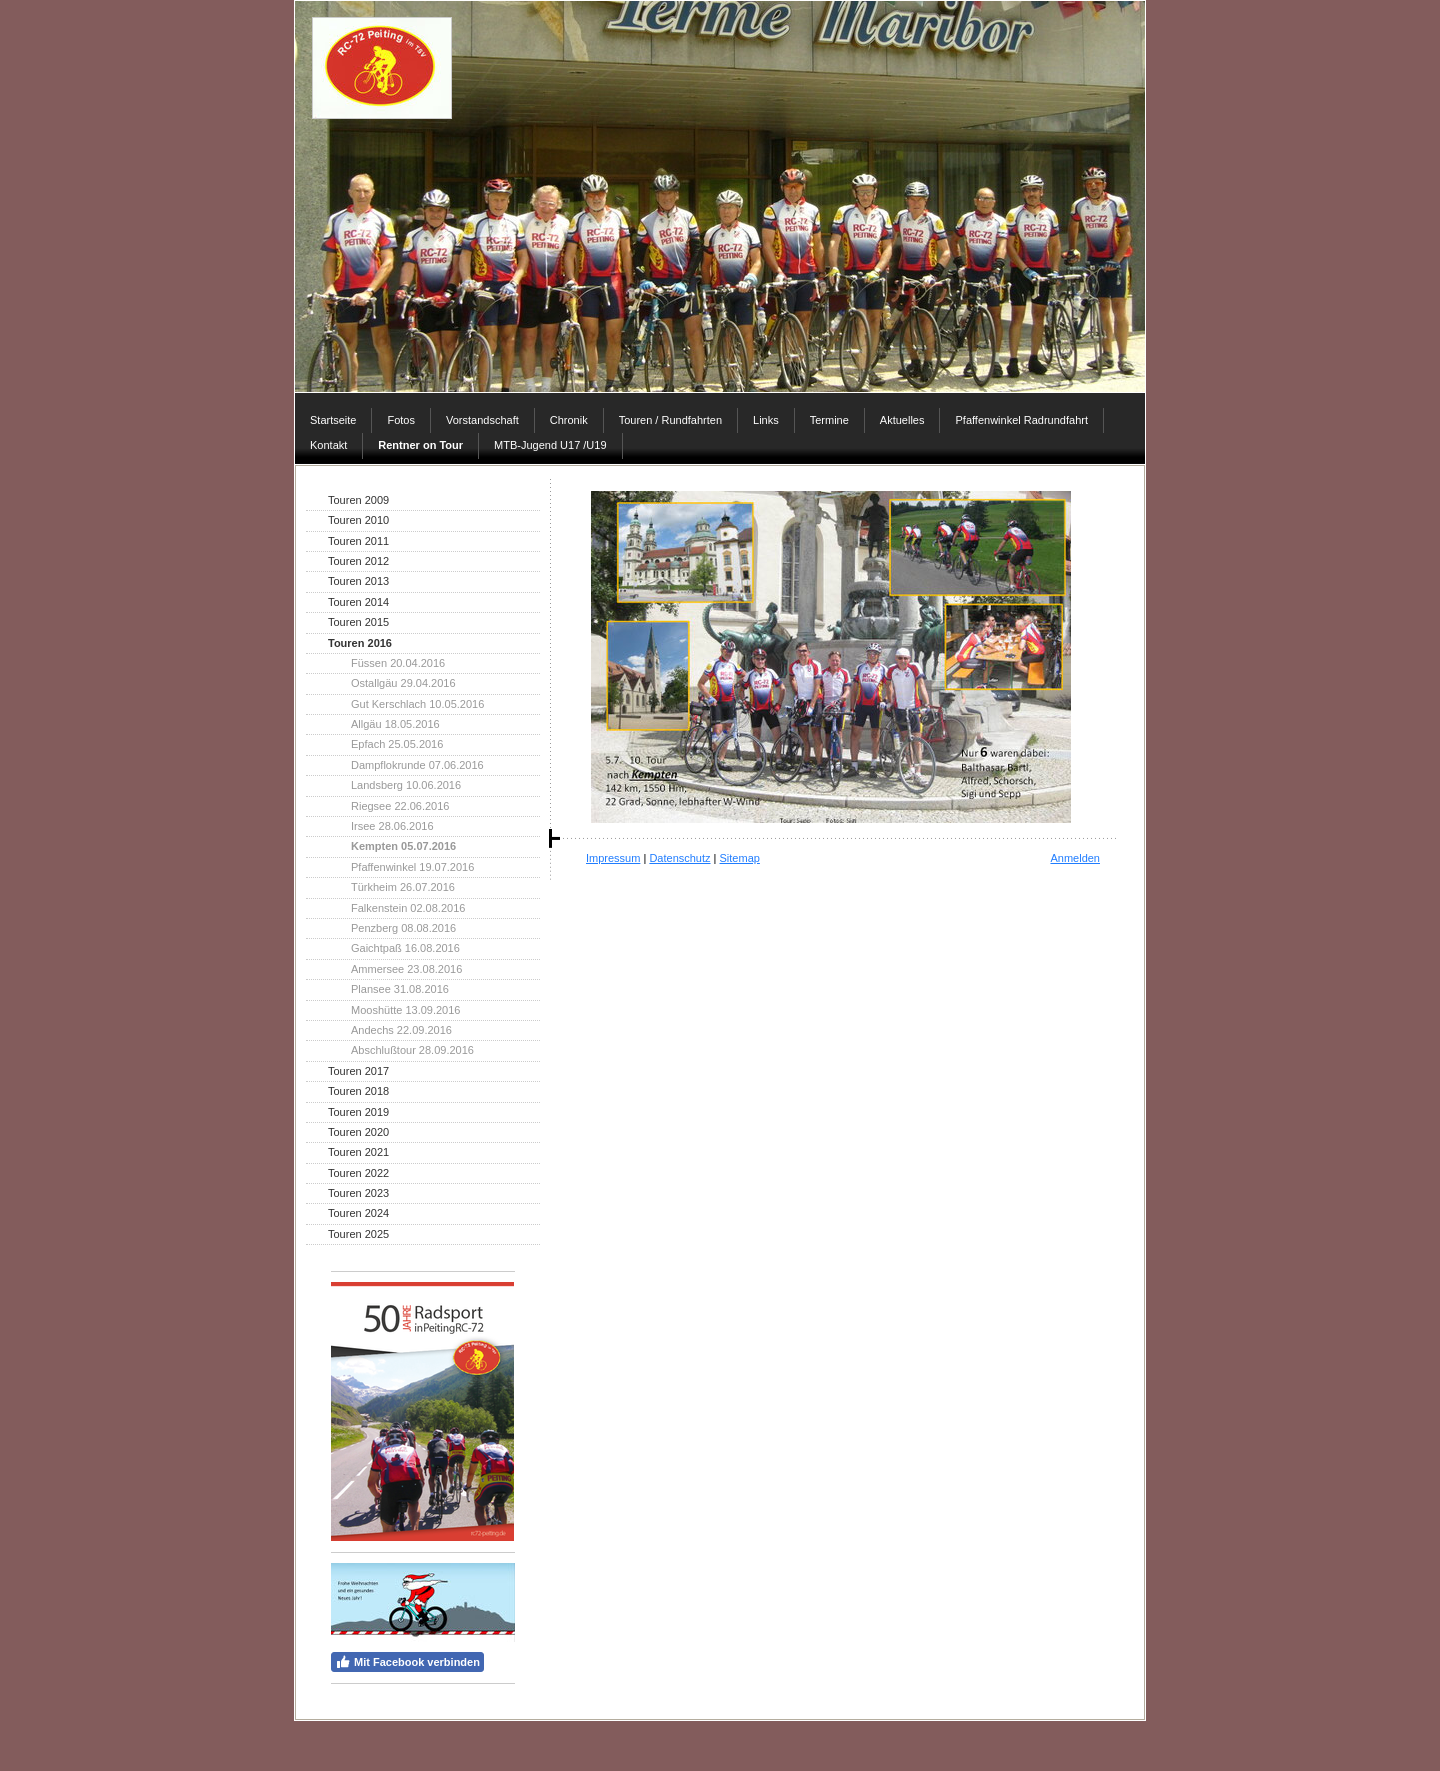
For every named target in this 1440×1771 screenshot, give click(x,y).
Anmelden (1075, 858)
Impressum (613, 858)
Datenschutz (679, 858)
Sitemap (740, 858)
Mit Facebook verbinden (407, 1662)
